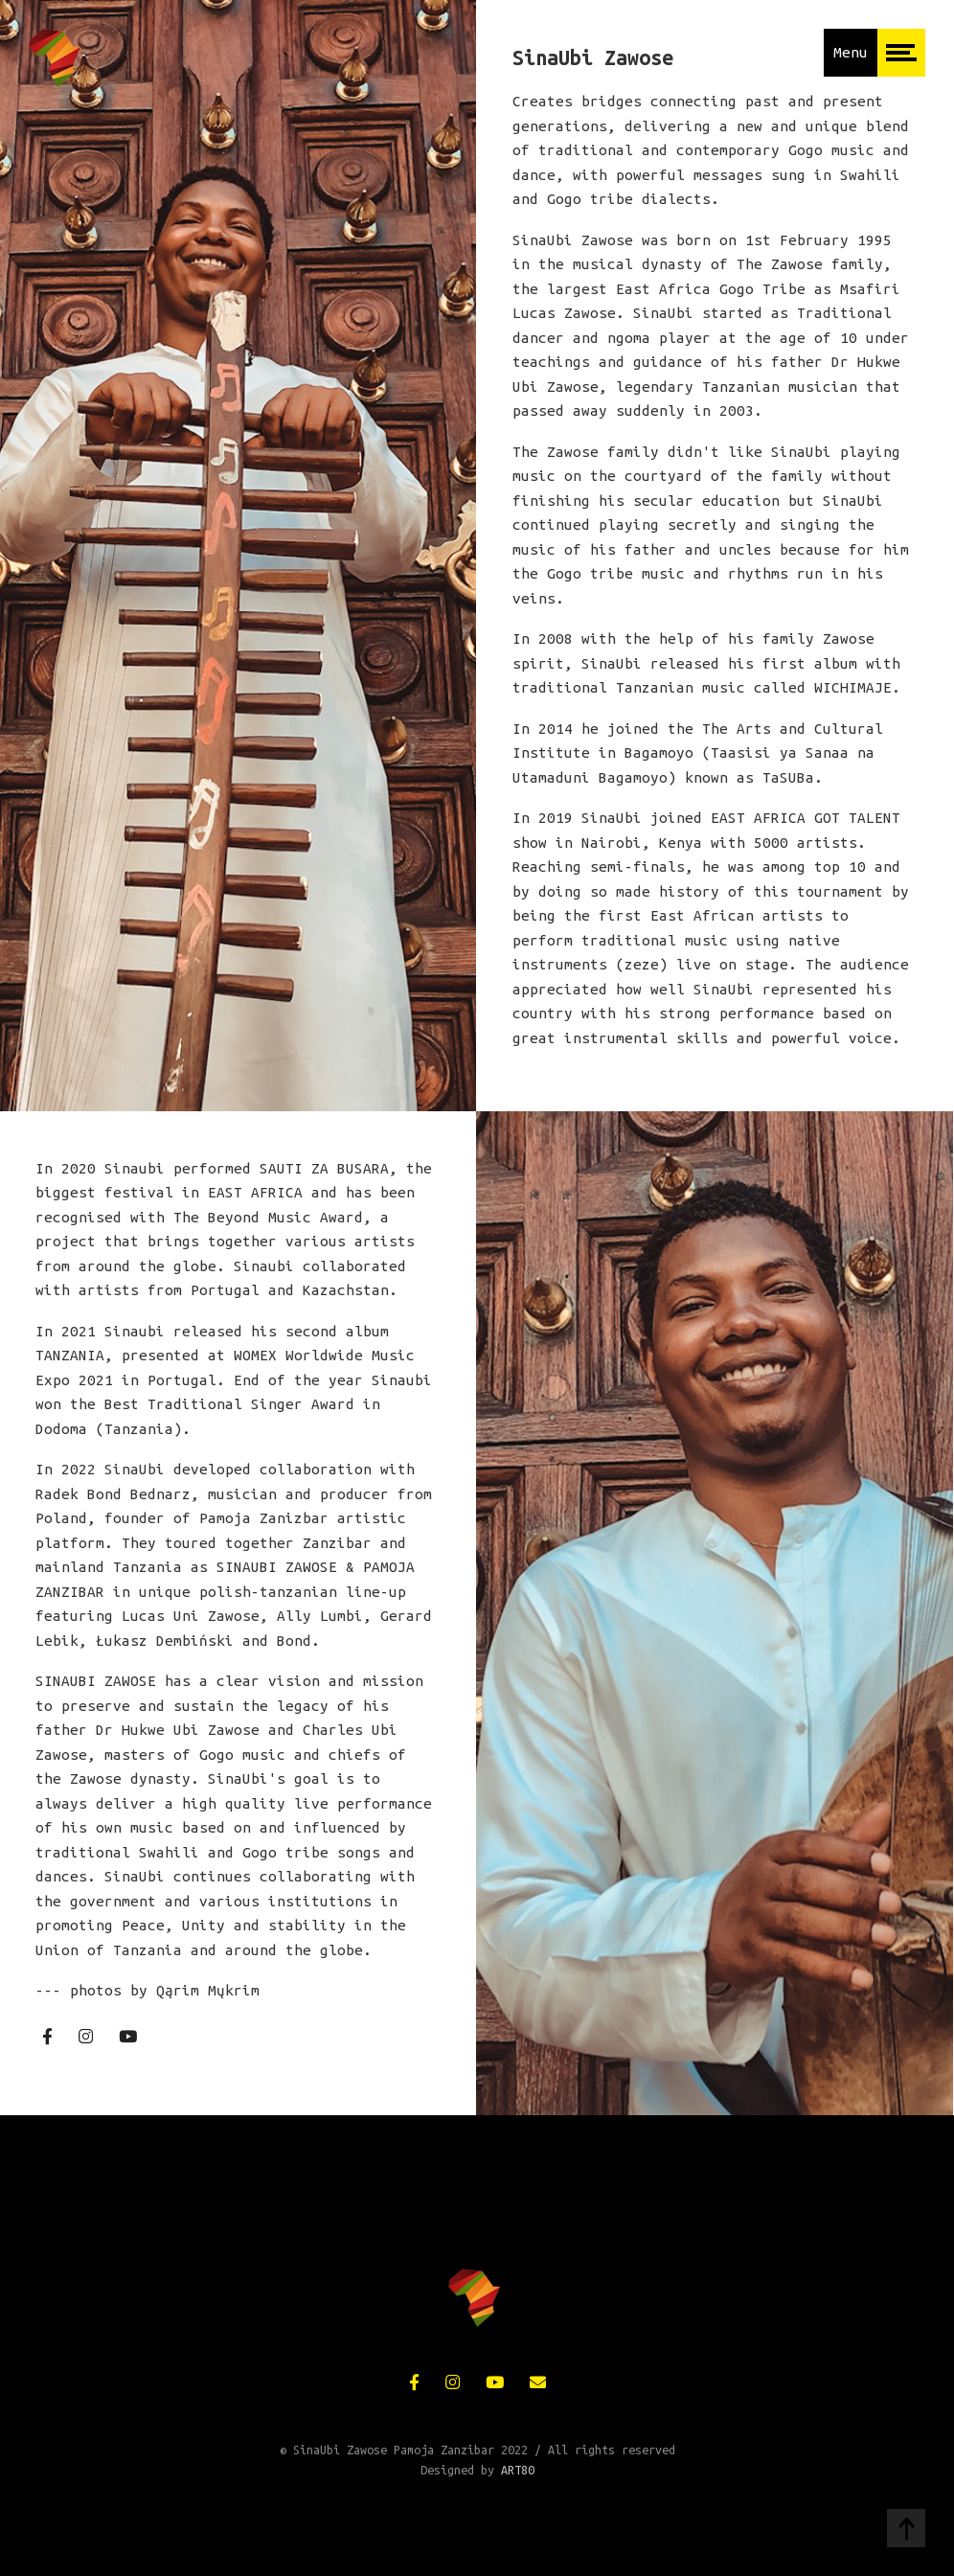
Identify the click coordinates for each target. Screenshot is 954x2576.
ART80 (517, 2469)
